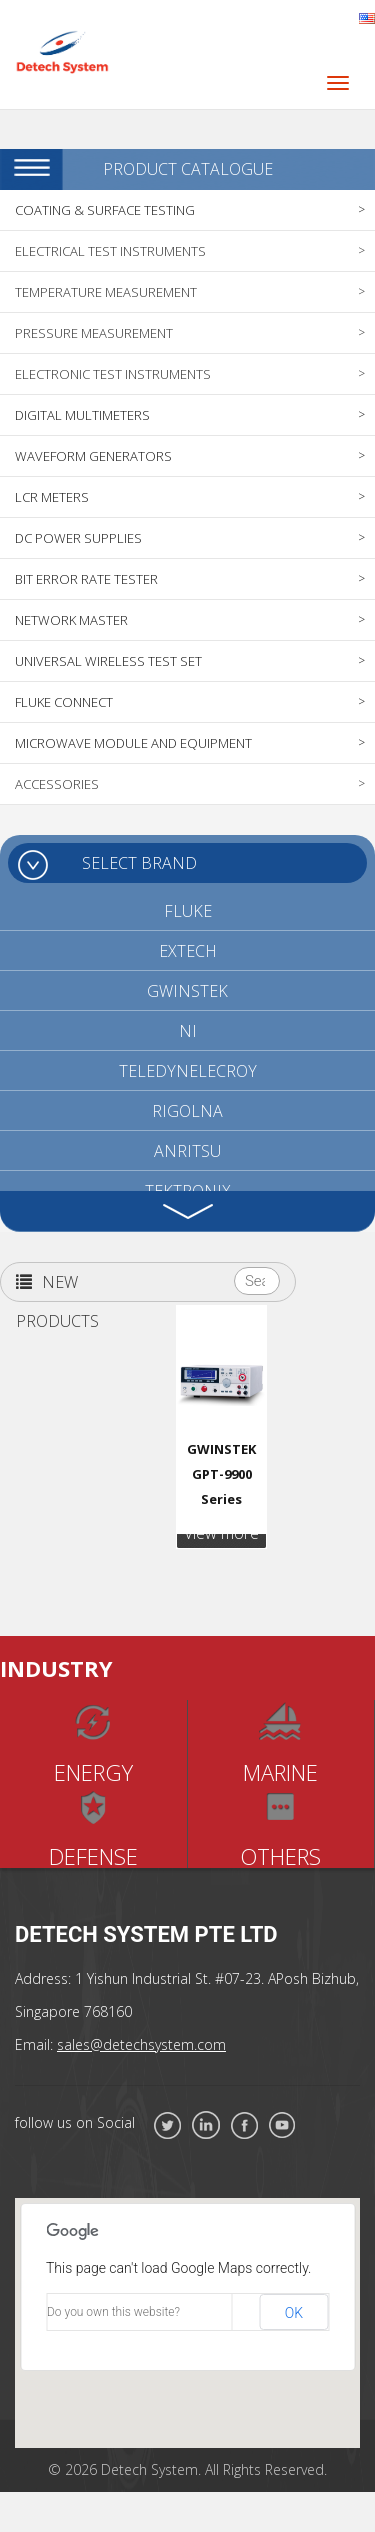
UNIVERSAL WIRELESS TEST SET (108, 661)
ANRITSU (187, 1151)
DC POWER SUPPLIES (78, 538)
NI (188, 1031)
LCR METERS (52, 497)
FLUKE (188, 911)
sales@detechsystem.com (141, 2044)
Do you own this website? (113, 2312)
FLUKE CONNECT (64, 702)
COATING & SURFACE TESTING (105, 210)
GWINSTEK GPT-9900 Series (221, 1474)
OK (294, 2313)
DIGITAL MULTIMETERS (82, 415)
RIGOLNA (187, 1111)
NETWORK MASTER (71, 620)
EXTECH (188, 951)
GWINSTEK (187, 991)
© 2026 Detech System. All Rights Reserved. (187, 2469)
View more (221, 1533)
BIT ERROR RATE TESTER (86, 579)
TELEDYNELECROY (188, 1071)
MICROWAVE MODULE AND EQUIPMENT (133, 743)
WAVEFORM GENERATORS (93, 456)
